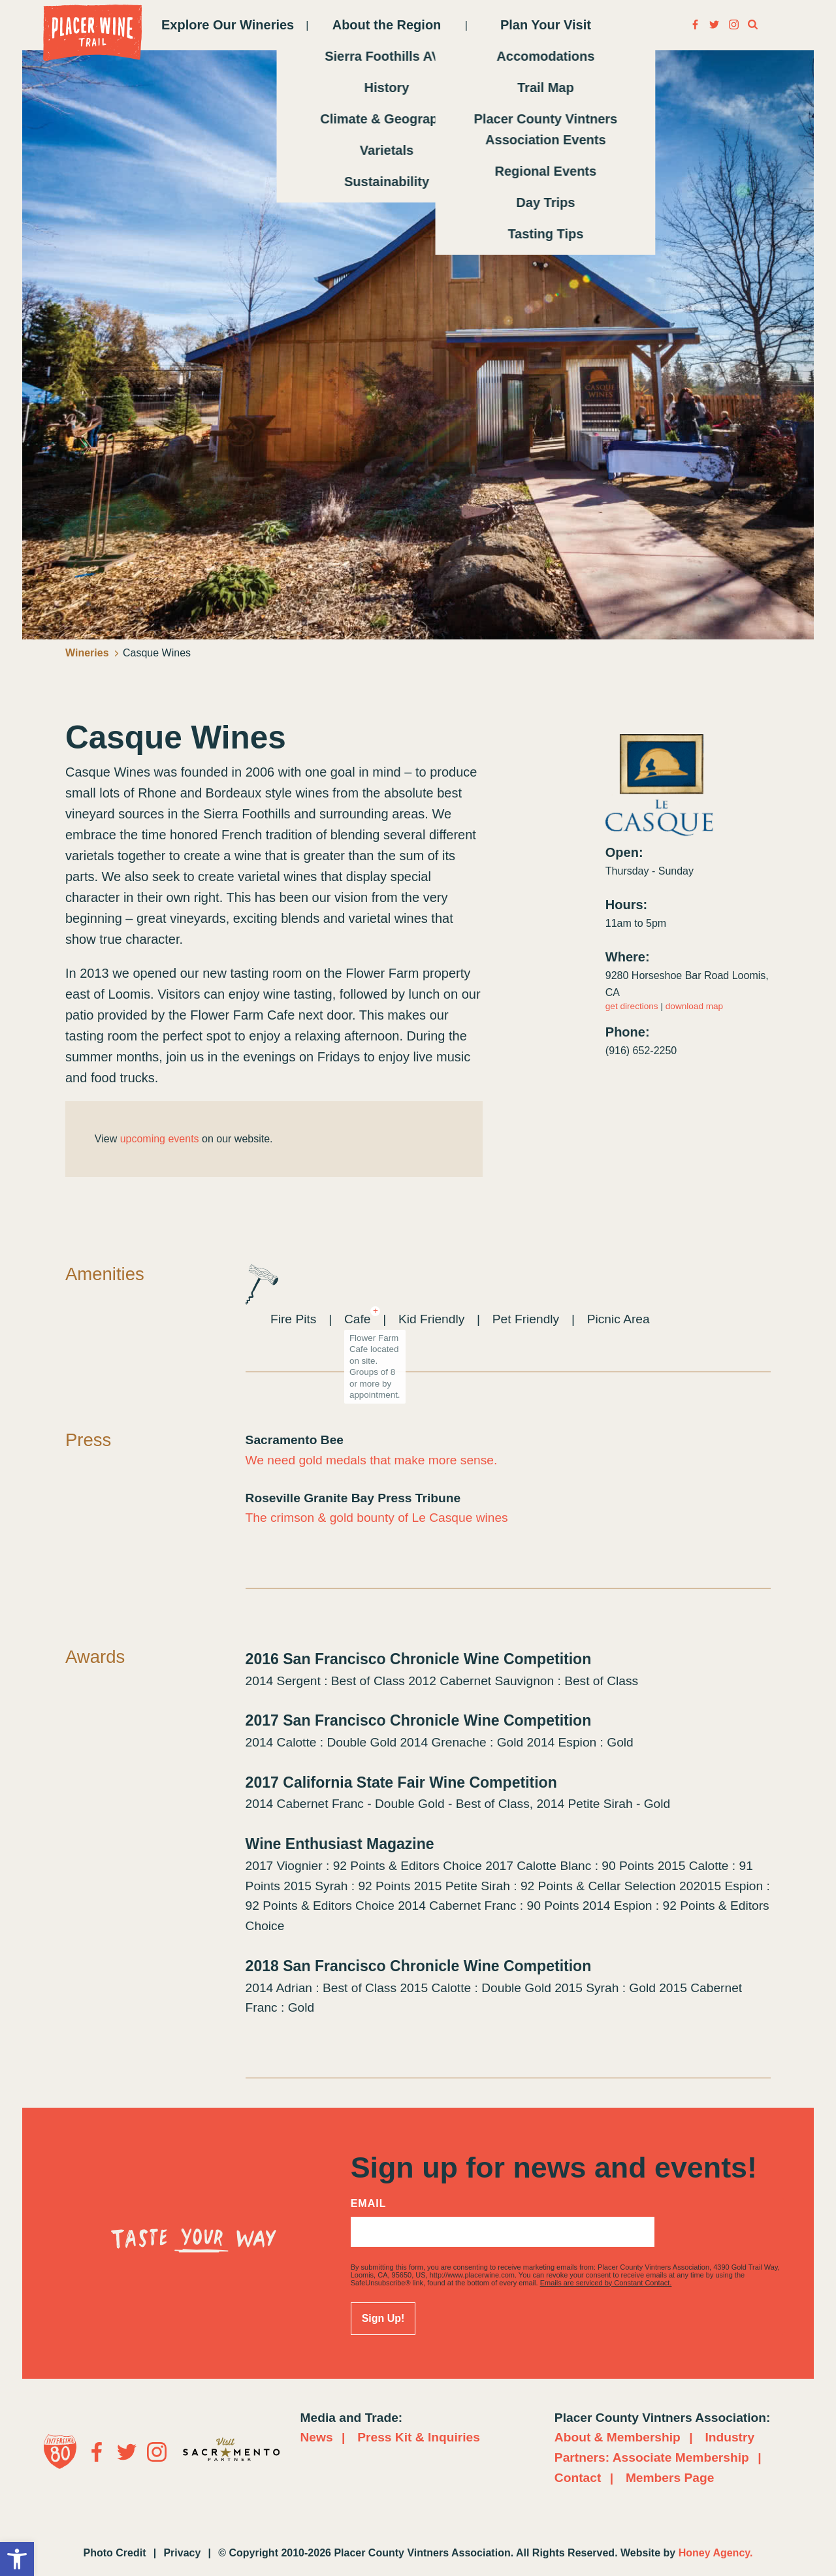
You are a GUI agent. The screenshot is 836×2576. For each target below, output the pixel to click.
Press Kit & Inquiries (418, 2437)
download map (694, 1006)
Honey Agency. (716, 2552)
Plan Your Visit (545, 25)
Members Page (670, 2478)
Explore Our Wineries (227, 25)
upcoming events (159, 1138)
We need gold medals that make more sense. (372, 1460)
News (316, 2437)
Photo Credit (115, 2552)
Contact (578, 2478)
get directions (631, 1006)
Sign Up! (383, 2318)
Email (369, 2203)
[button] (17, 2559)
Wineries (92, 652)
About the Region (387, 25)
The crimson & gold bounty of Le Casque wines (377, 1517)
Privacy (182, 2552)
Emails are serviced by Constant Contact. (606, 2283)
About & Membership (618, 2437)
